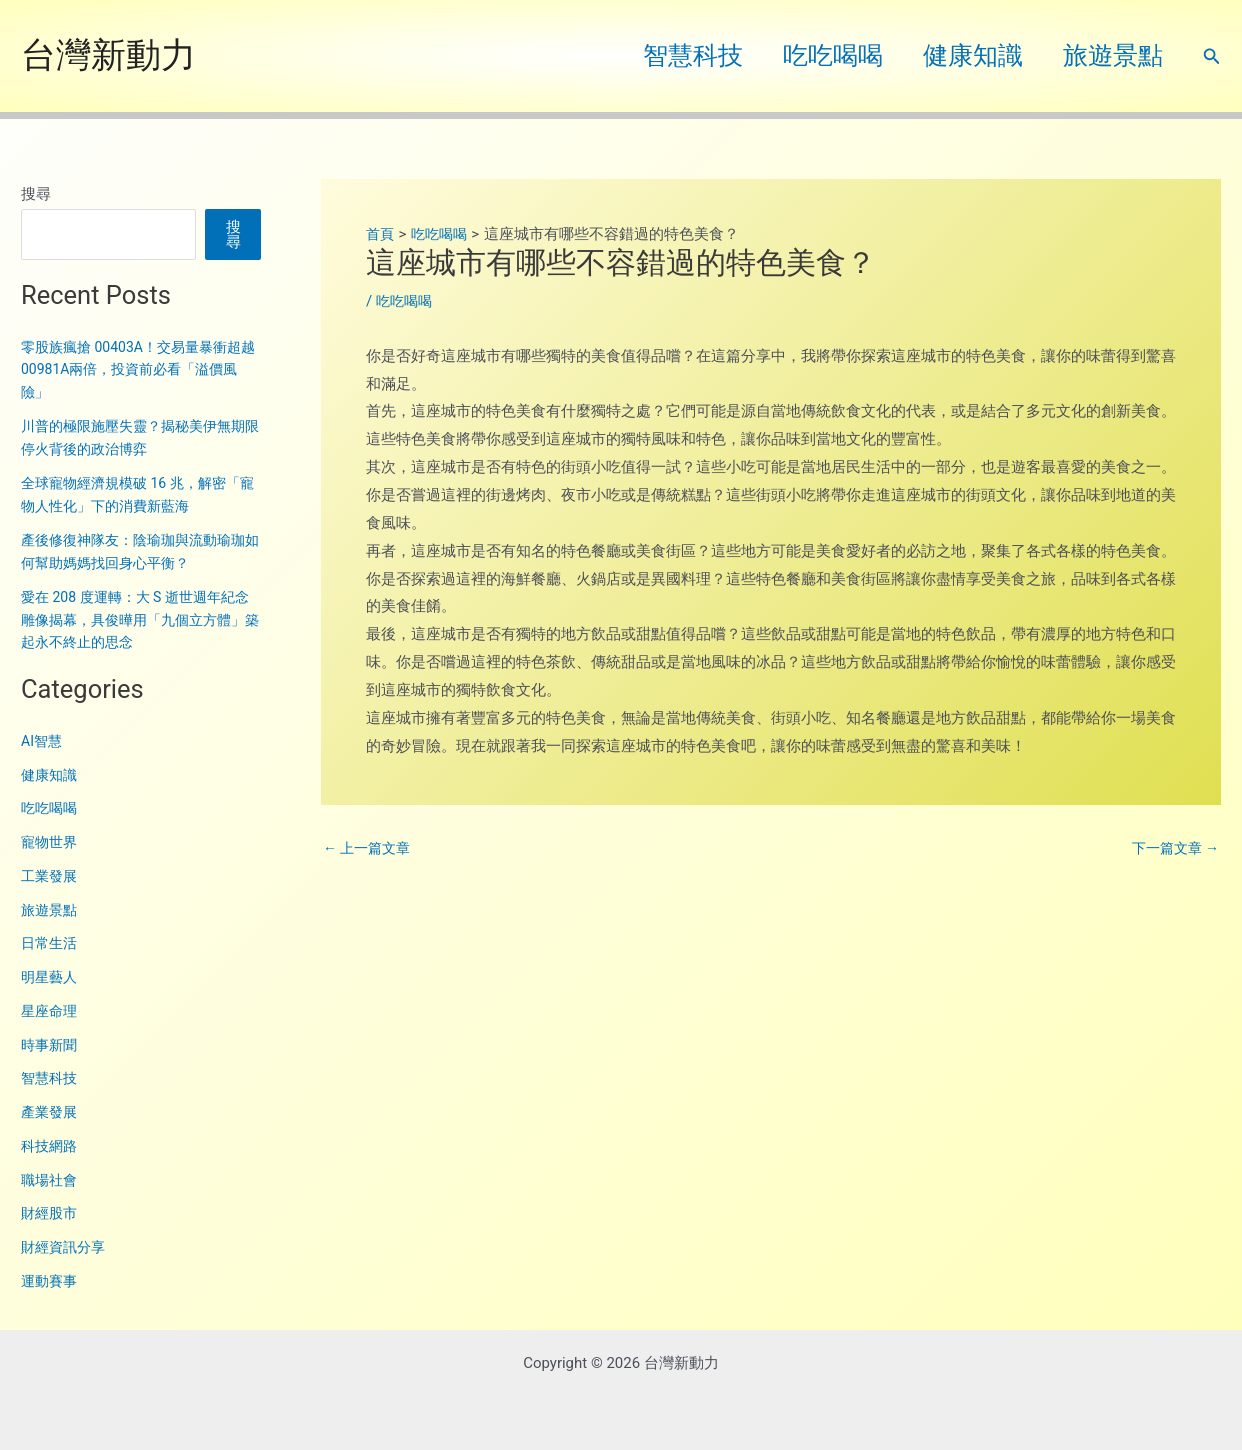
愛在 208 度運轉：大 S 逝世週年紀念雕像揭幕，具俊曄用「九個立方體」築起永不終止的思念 (135, 619)
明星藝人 (51, 977)
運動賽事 (51, 1281)
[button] (1212, 56)
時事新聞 (51, 1045)
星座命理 (51, 1011)
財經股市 (51, 1213)
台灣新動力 (108, 55)
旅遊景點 (1108, 55)
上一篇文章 (370, 848)
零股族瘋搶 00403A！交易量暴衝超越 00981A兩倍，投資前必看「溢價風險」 (139, 369)
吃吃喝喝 (808, 55)
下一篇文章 (1172, 848)
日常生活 (51, 943)
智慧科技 (658, 55)
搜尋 (36, 194)
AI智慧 (43, 741)
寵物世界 (51, 842)
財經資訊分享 (66, 1247)
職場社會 (51, 1180)
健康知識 (958, 55)
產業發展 (51, 1112)
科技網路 (51, 1146)
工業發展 (51, 876)
